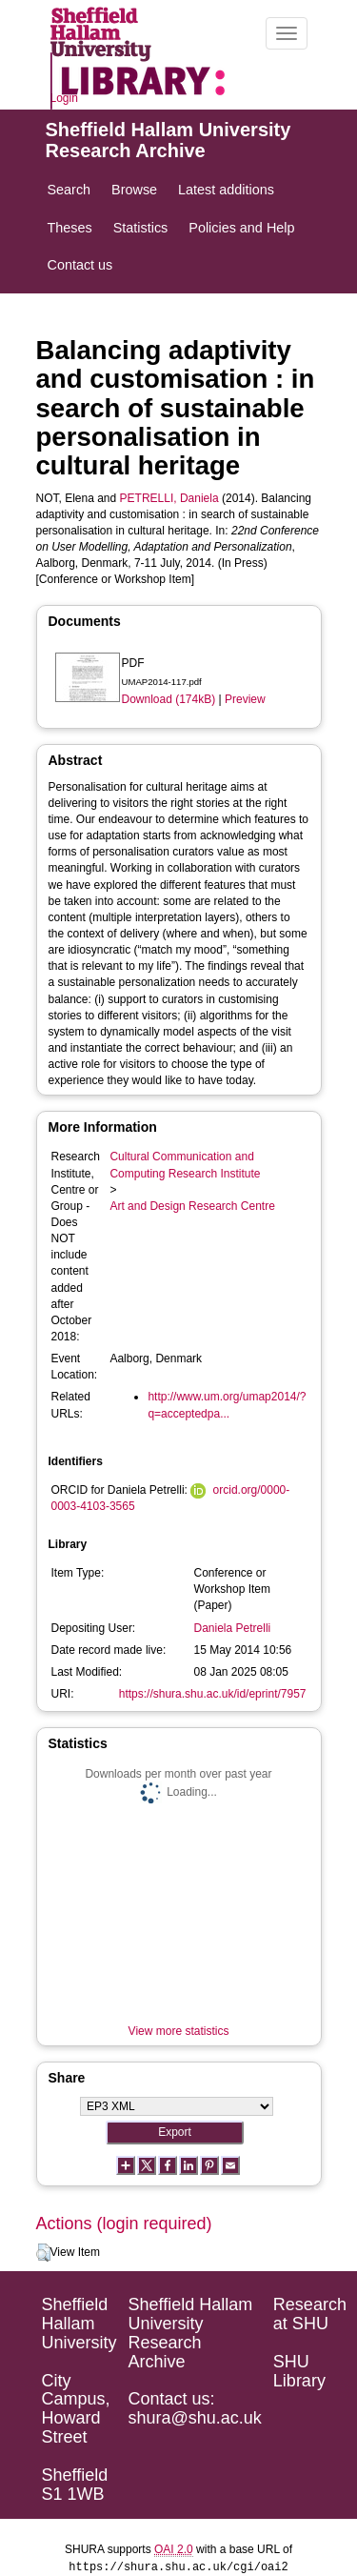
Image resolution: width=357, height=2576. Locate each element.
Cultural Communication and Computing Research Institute (184, 1164)
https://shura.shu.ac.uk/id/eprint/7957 (213, 1694)
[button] (43, 2253)
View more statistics (179, 2031)
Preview (245, 699)
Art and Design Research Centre (191, 1206)
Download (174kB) (169, 699)
